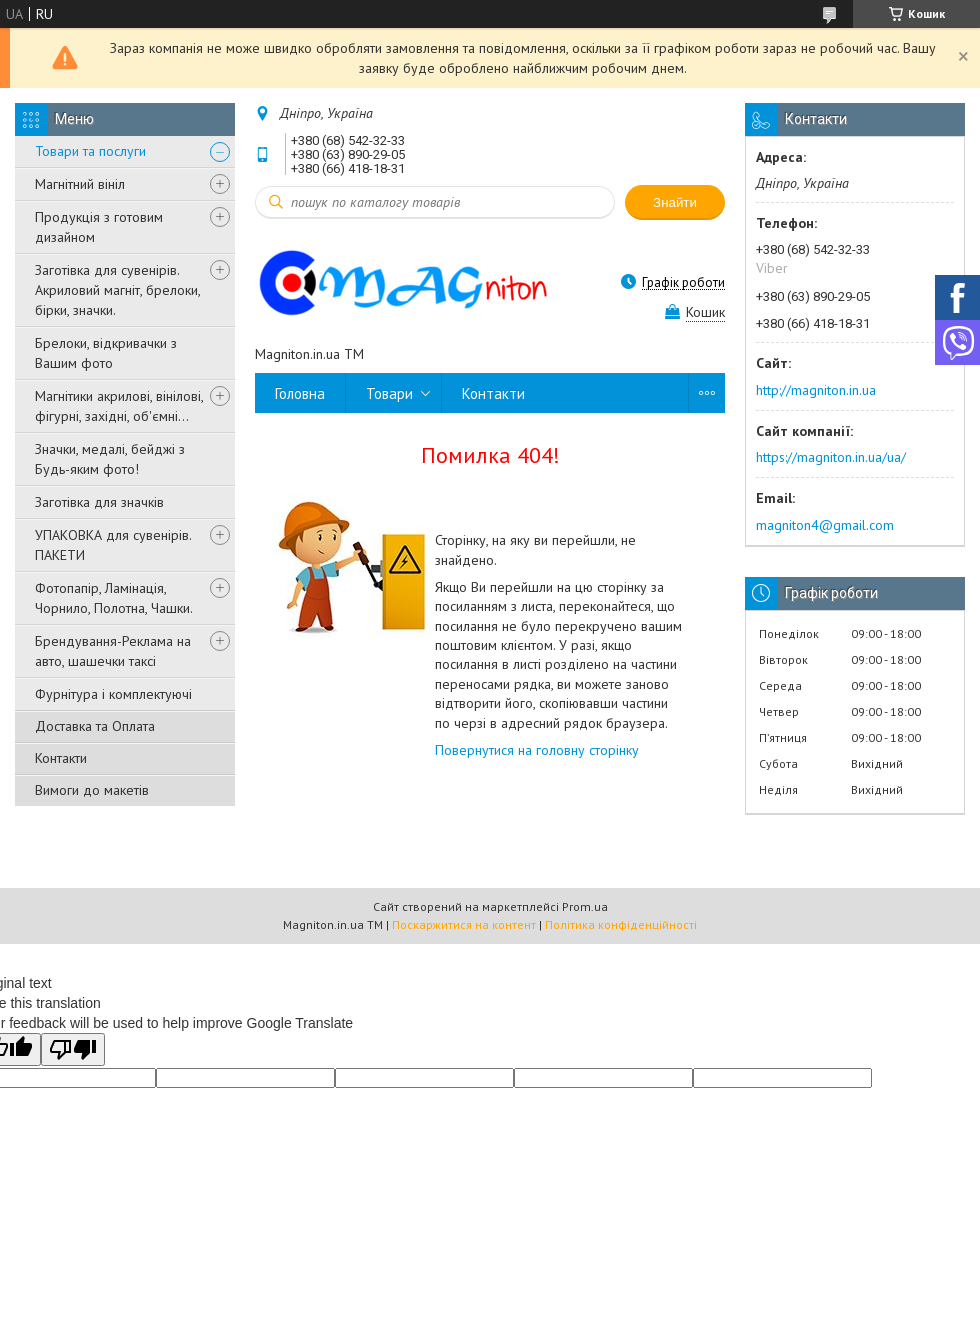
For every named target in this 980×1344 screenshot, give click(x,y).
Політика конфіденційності (621, 924)
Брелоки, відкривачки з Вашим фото (106, 353)
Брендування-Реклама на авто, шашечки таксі (113, 651)
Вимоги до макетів (92, 790)
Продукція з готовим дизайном (99, 227)
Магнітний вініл (80, 184)
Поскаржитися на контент (464, 924)
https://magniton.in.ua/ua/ (831, 457)
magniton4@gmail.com (825, 525)
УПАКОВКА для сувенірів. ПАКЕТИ (113, 545)
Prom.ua (585, 906)
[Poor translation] (73, 1049)
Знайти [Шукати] (675, 202)
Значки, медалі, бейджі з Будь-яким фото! (110, 459)
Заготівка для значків (99, 502)
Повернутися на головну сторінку (537, 750)
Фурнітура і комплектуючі (113, 694)
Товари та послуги (90, 151)
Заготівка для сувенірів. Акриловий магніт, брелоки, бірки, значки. (117, 290)
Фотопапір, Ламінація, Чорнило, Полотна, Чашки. (114, 598)
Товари (389, 393)
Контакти (61, 758)
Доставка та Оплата (95, 726)
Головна (300, 393)
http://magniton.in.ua (816, 390)
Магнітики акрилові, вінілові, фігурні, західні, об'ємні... (119, 406)
